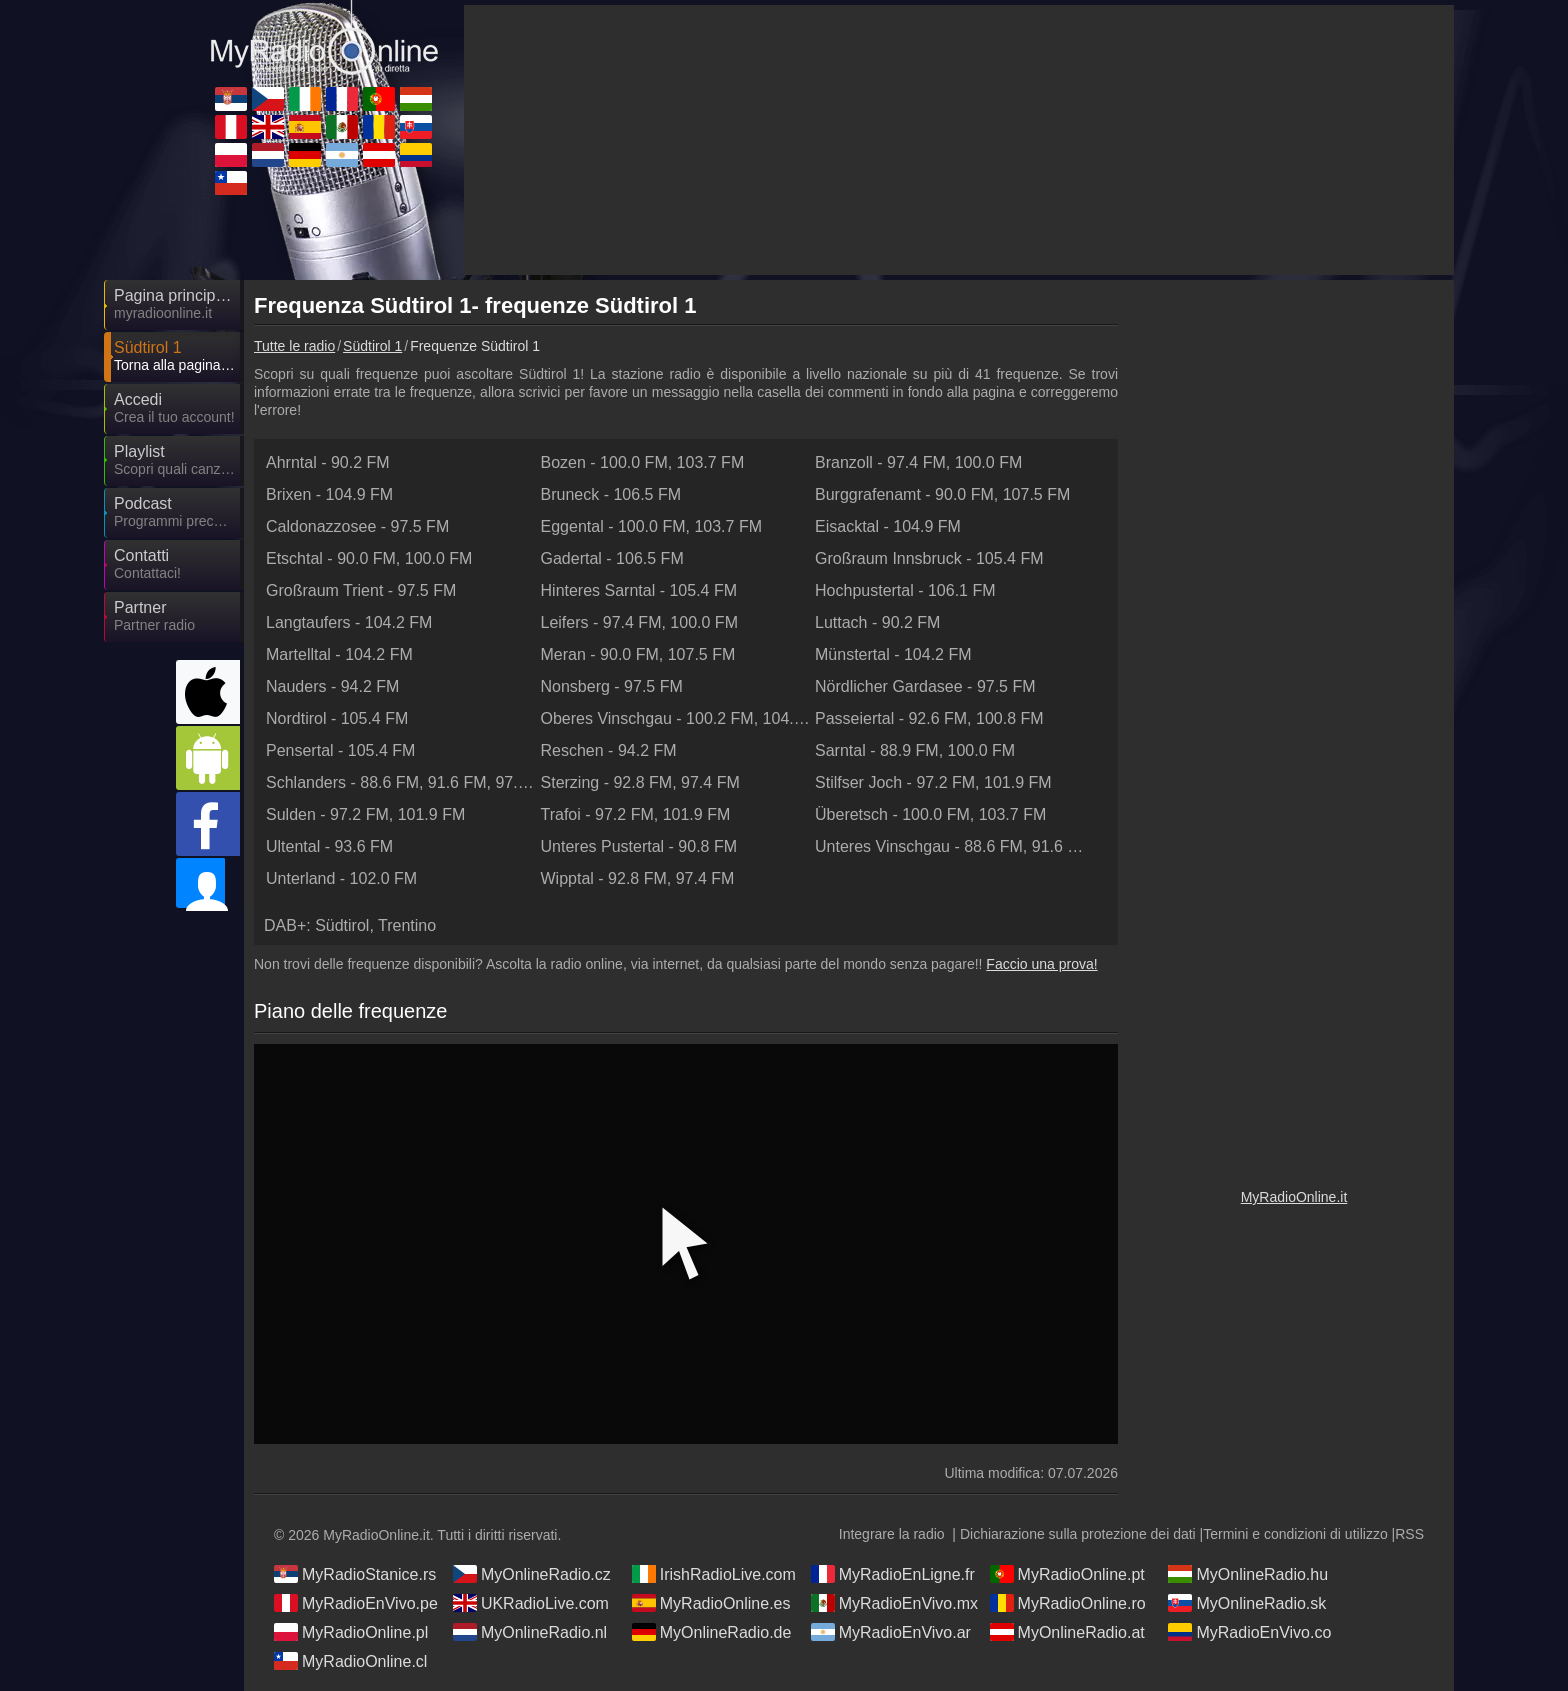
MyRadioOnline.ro (1068, 1603)
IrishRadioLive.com (714, 1574)
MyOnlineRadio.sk (1247, 1603)
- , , (402, 782)
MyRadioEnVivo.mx (894, 1603)
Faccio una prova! (1041, 964)
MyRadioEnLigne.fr (893, 1574)
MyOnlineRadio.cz (532, 1574)
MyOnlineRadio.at (1067, 1632)
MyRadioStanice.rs (355, 1574)
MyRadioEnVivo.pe (356, 1603)
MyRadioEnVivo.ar (891, 1632)
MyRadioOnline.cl (350, 1661)
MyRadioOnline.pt (1067, 1574)
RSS (1409, 1534)
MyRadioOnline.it (1294, 1197)
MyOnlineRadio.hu (1248, 1574)
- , (643, 462)
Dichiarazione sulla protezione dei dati (1078, 1534)
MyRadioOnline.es (711, 1603)
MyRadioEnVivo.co (1249, 1632)
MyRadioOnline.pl (351, 1632)
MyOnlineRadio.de (712, 1632)
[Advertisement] (1294, 590)
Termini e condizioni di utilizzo (1295, 1534)
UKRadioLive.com (531, 1603)
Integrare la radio (892, 1534)
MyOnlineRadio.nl (530, 1632)
